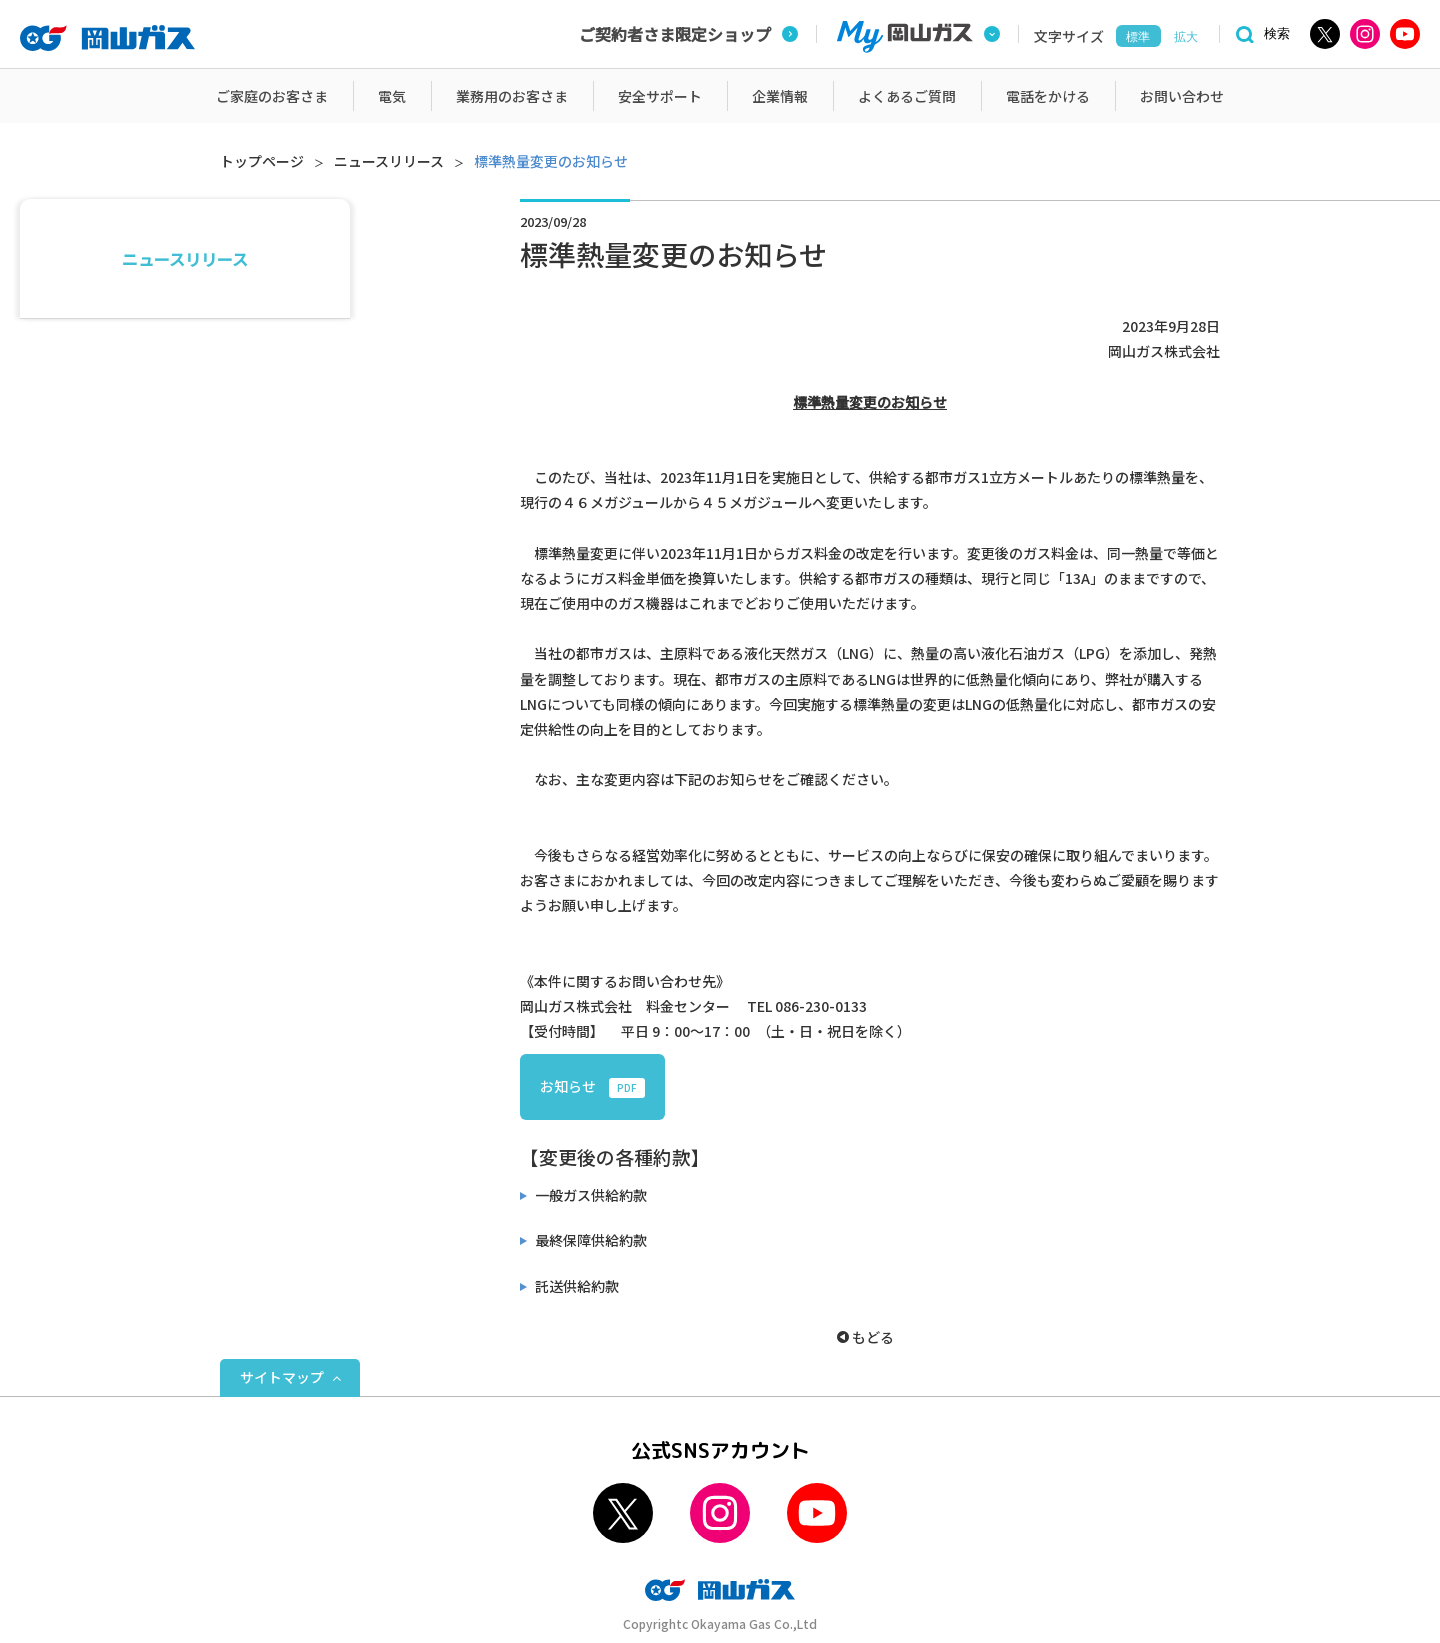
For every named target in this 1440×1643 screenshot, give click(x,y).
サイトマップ (282, 1377)
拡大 (1186, 37)
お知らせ (592, 1087)
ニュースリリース (389, 161)
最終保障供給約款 (589, 1240)
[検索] (1260, 34)
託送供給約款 (575, 1286)
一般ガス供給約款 (589, 1195)
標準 (1138, 37)
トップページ (262, 161)
